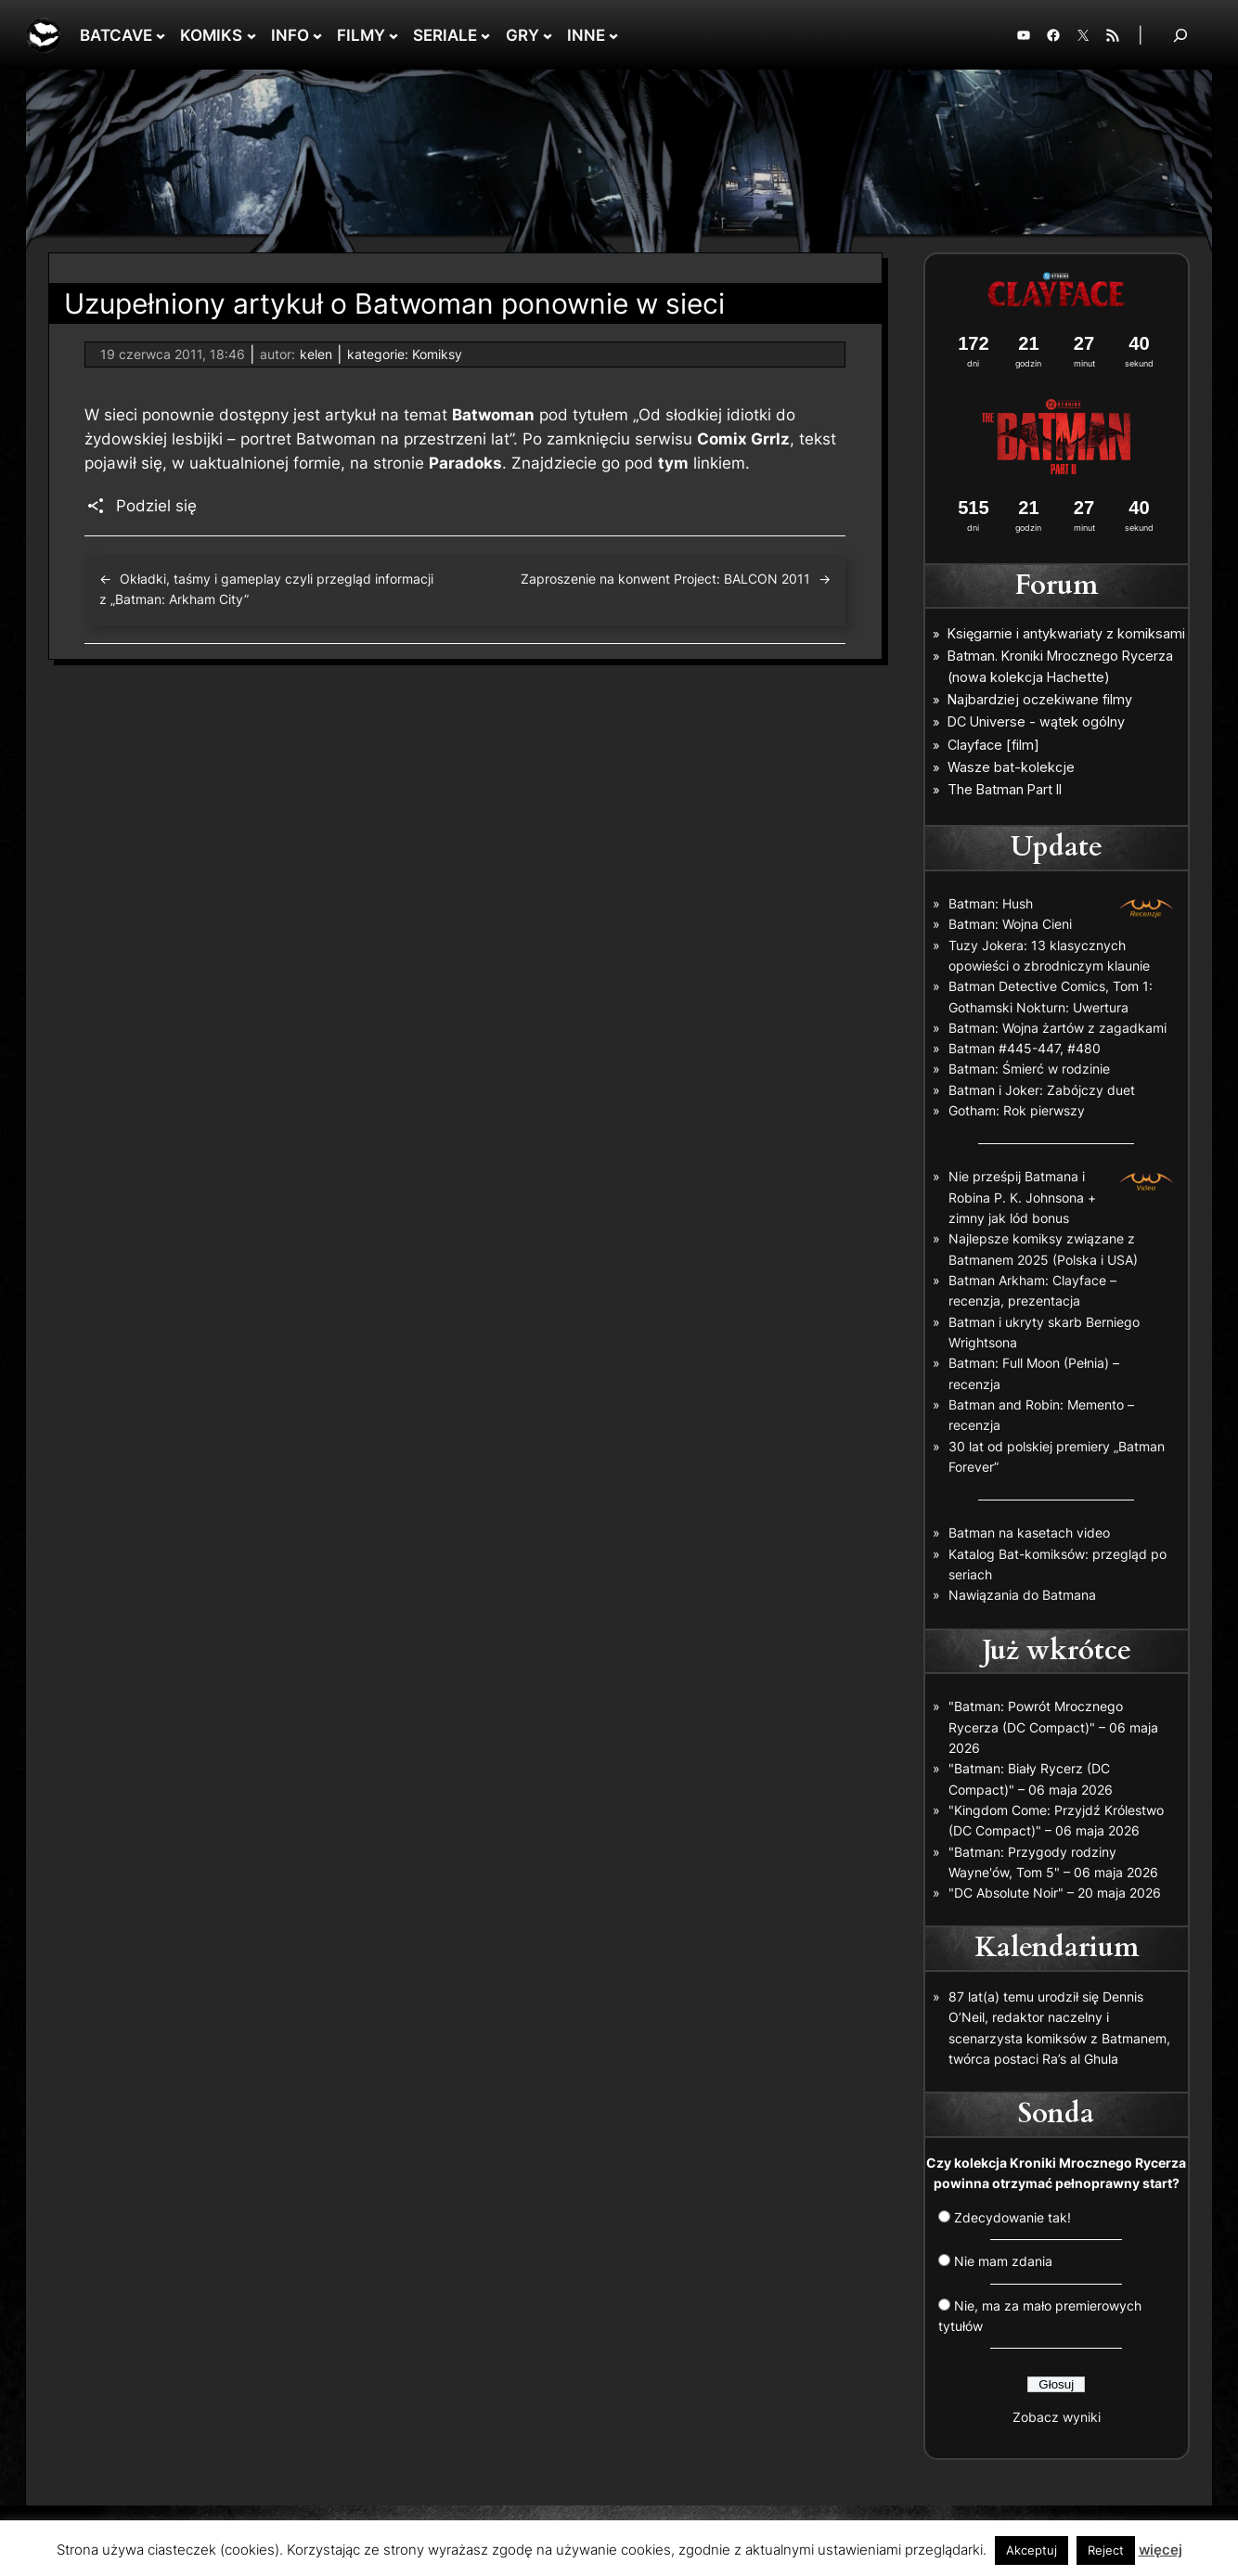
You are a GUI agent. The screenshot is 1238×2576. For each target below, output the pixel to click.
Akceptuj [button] (1031, 2550)
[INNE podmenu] (613, 35)
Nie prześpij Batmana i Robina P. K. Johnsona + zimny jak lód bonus (1022, 1197)
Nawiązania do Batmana (1022, 1595)
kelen (316, 354)
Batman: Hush (990, 903)
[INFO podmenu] (317, 35)
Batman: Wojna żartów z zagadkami (1057, 1028)
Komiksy (437, 354)
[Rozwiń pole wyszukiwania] (1180, 35)
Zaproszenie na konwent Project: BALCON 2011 (665, 578)
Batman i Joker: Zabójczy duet (1041, 1090)
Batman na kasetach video (1029, 1532)
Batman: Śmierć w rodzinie (1029, 1068)
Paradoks (465, 463)
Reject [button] (1106, 2550)
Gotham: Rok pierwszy (1016, 1110)
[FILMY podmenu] (393, 35)
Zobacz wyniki (1056, 2417)
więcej (1160, 2549)
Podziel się (156, 505)
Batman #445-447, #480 (1024, 1048)
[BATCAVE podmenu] (160, 35)
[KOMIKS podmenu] (251, 35)
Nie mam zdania (1003, 2261)
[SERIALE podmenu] (485, 35)
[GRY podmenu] (547, 35)
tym (673, 463)
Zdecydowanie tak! (1012, 2217)
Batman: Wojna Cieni (1010, 924)
